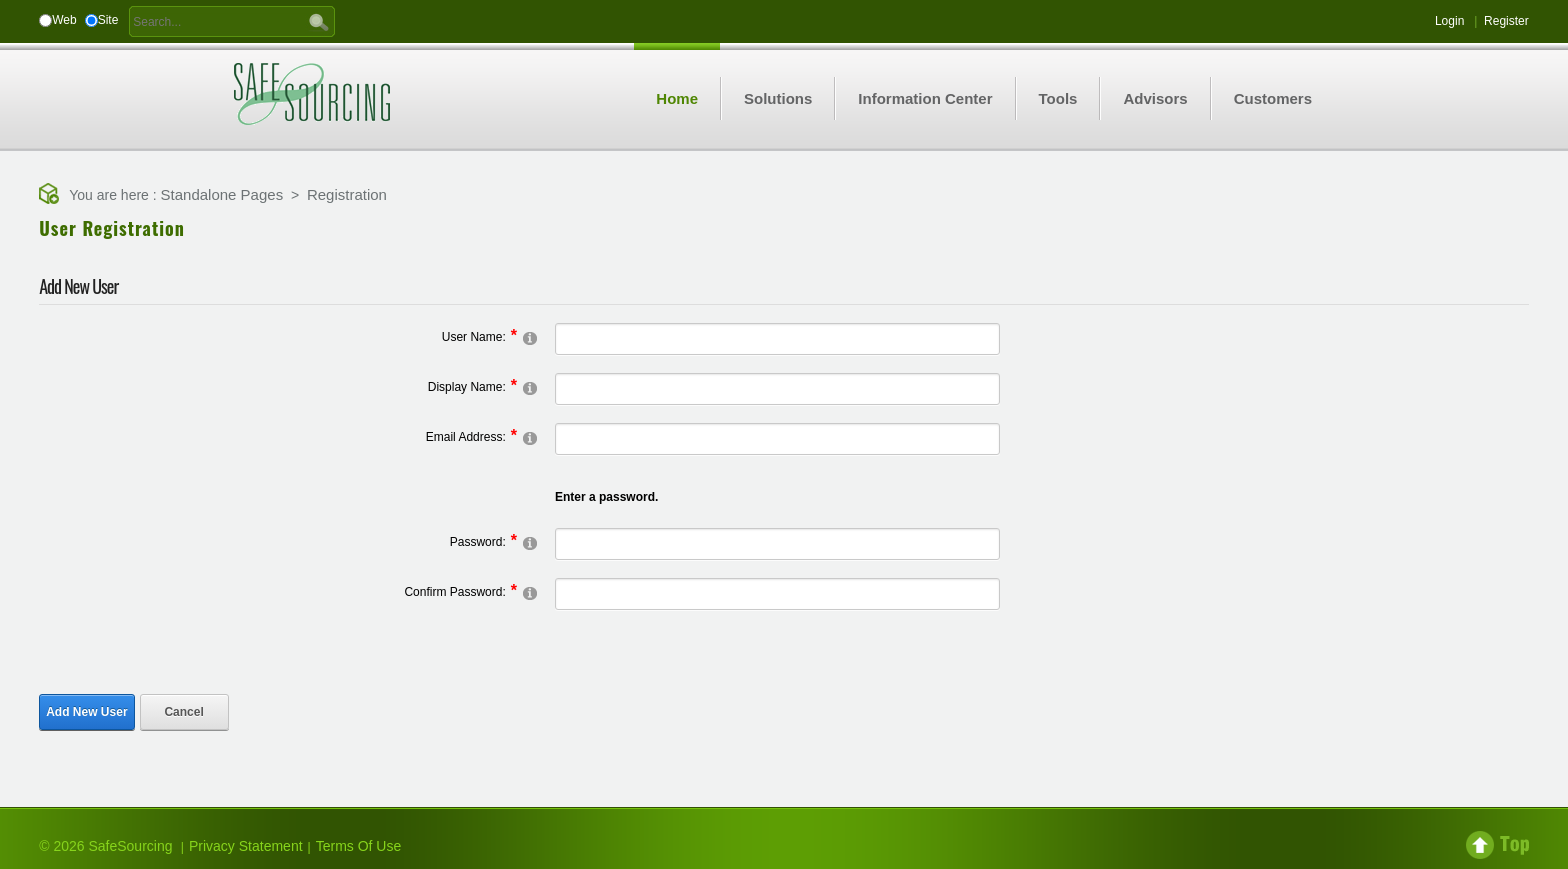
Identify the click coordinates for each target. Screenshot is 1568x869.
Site (108, 20)
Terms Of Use (359, 846)
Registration (347, 194)
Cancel (183, 712)
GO (319, 21)
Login (1449, 21)
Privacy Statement (246, 846)
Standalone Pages (222, 194)
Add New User (86, 712)
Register (1506, 21)
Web (64, 20)
